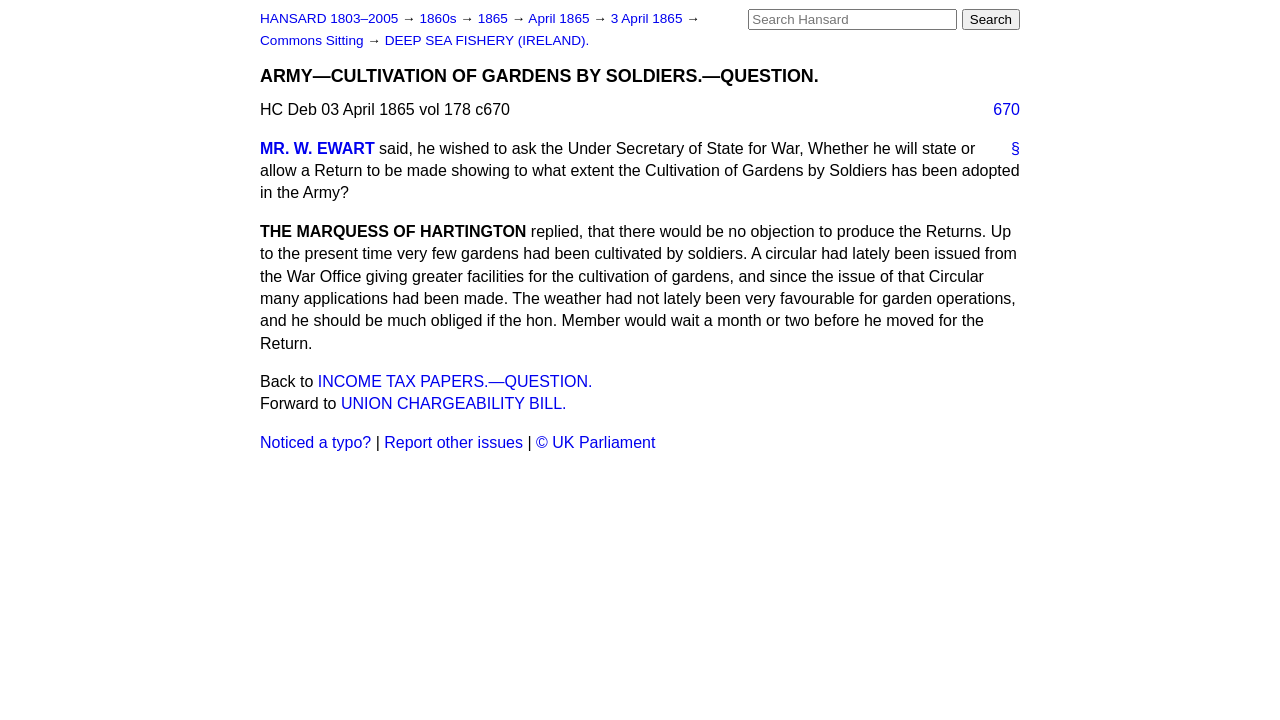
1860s (439, 18)
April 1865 (560, 18)
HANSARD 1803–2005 (329, 18)
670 (1006, 109)
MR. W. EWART (317, 148)
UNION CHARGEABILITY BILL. (454, 403)
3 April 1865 (649, 18)
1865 (495, 18)
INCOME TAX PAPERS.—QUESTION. (455, 381)
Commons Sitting (313, 40)
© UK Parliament (595, 442)
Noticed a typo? (315, 442)
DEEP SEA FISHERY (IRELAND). (487, 40)
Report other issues (453, 442)
